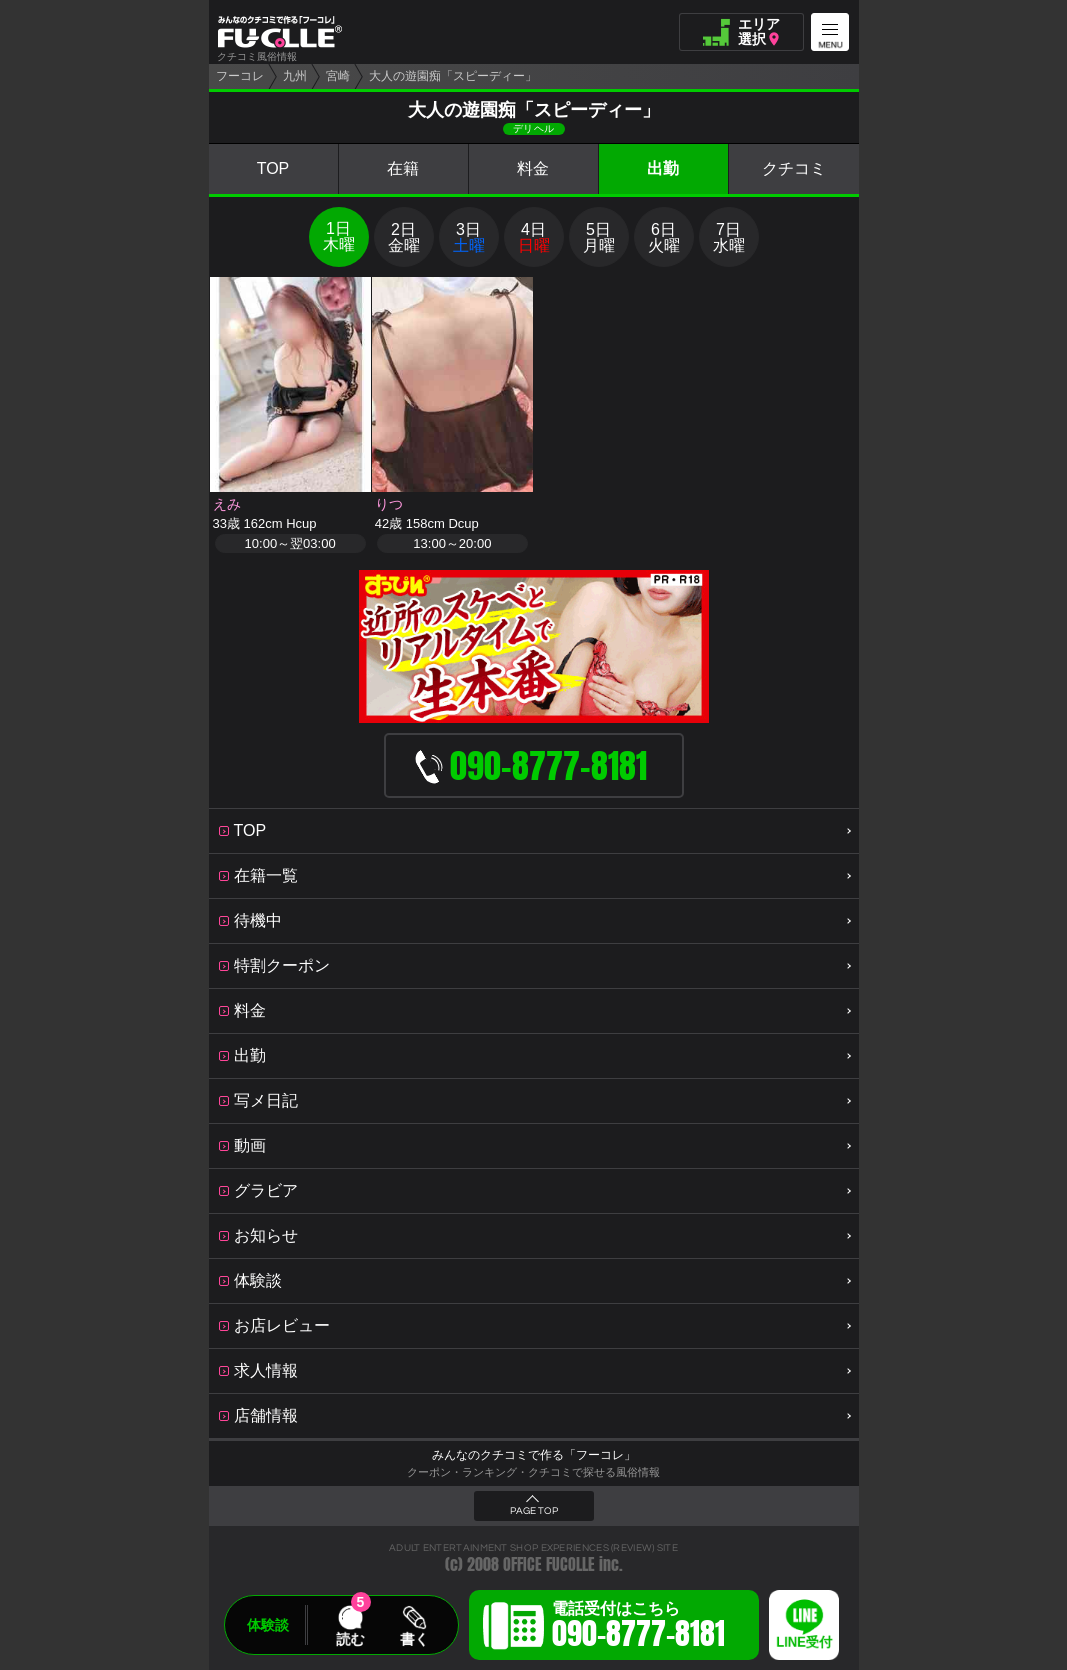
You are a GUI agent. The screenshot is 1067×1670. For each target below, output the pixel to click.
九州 (295, 76)
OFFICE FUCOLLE (549, 1564)
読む (350, 1639)
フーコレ (240, 76)
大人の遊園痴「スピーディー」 (453, 76)
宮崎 (338, 76)
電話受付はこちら (638, 1628)
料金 (533, 168)
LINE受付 (804, 1642)
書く (414, 1639)
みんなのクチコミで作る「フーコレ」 (534, 1455)
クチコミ (794, 168)
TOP (273, 168)
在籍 (403, 168)
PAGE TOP (534, 1511)
